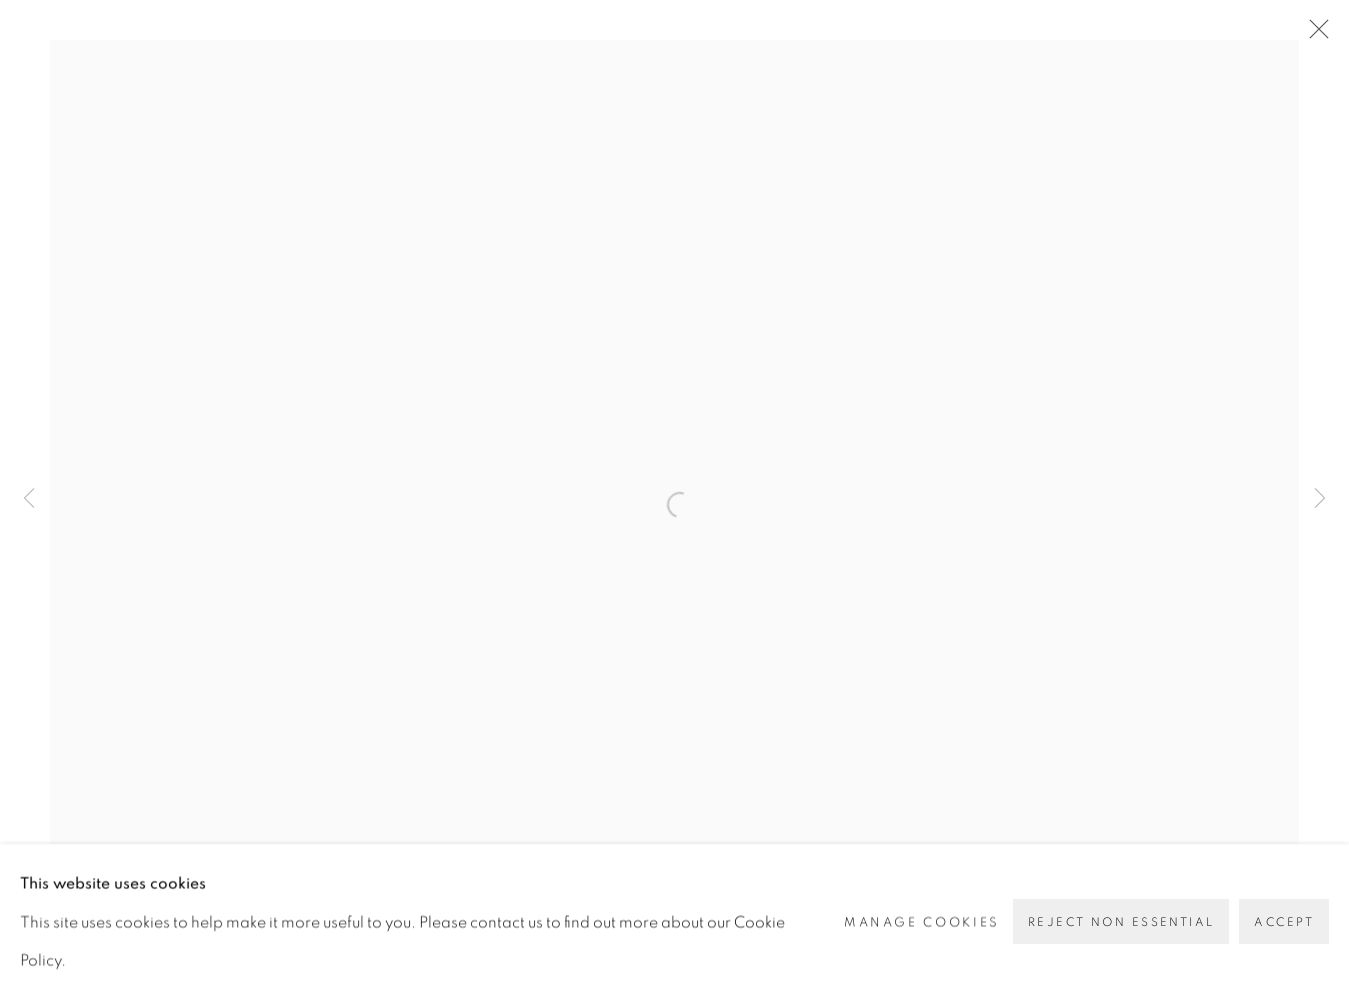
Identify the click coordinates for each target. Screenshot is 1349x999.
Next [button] (1320, 499)
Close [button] (1314, 35)
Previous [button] (29, 499)
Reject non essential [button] (1121, 922)
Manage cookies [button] (922, 921)
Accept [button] (1284, 922)
